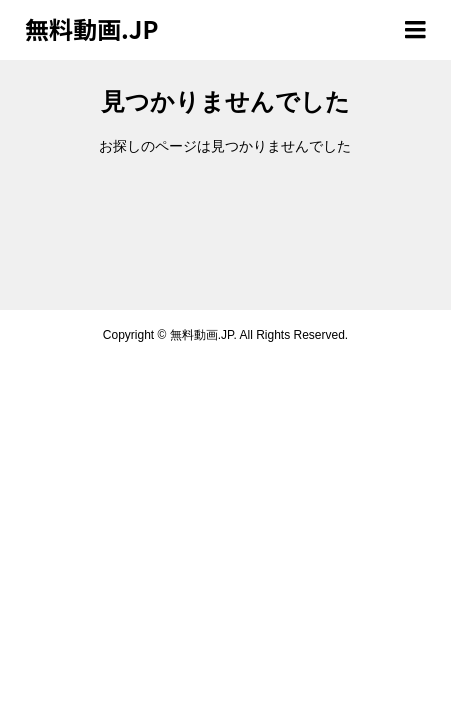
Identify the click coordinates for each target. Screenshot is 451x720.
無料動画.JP (91, 28)
